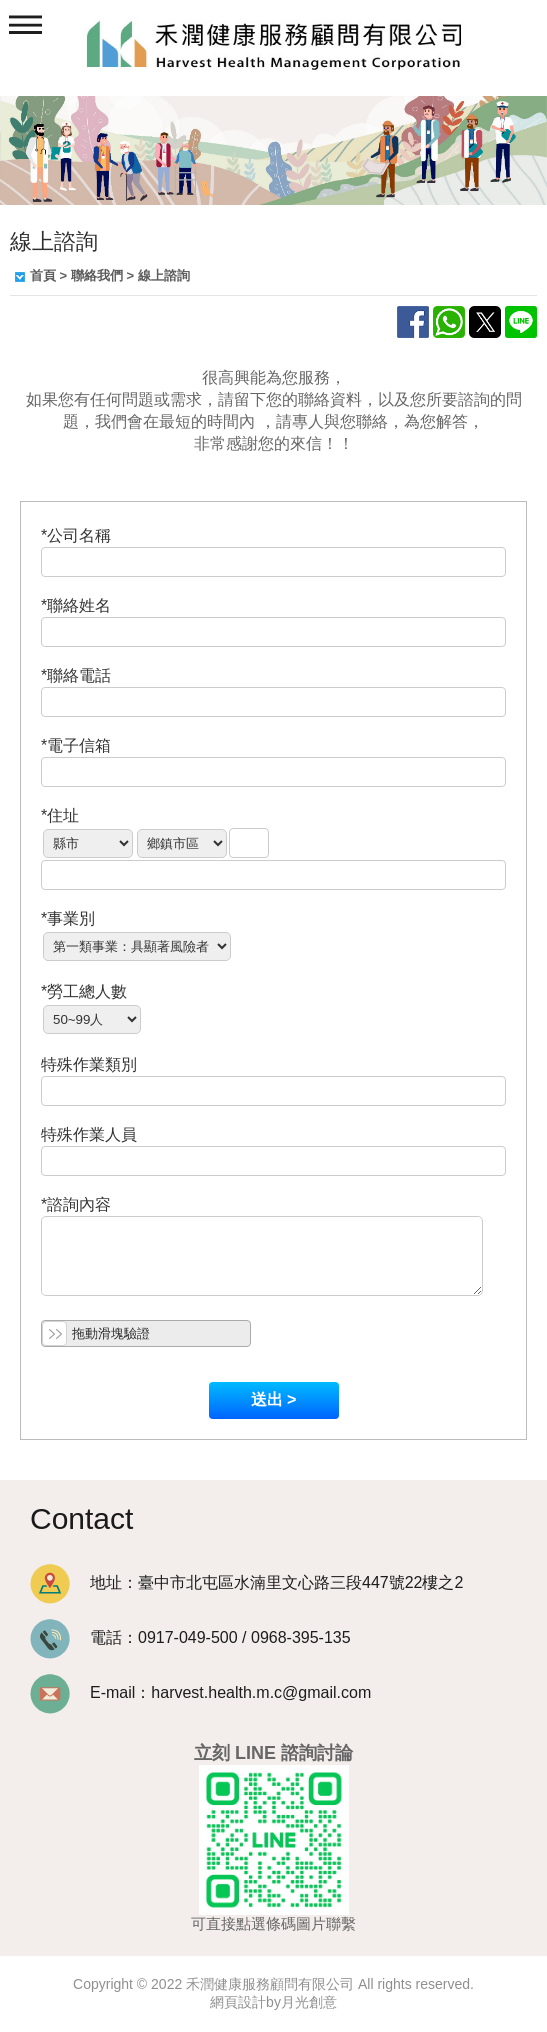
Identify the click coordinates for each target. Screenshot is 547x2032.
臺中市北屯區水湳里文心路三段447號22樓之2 (300, 1582)
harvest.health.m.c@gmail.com (261, 1692)
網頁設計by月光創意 (273, 2002)
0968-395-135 (301, 1637)
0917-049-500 (188, 1637)
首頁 (43, 275)
